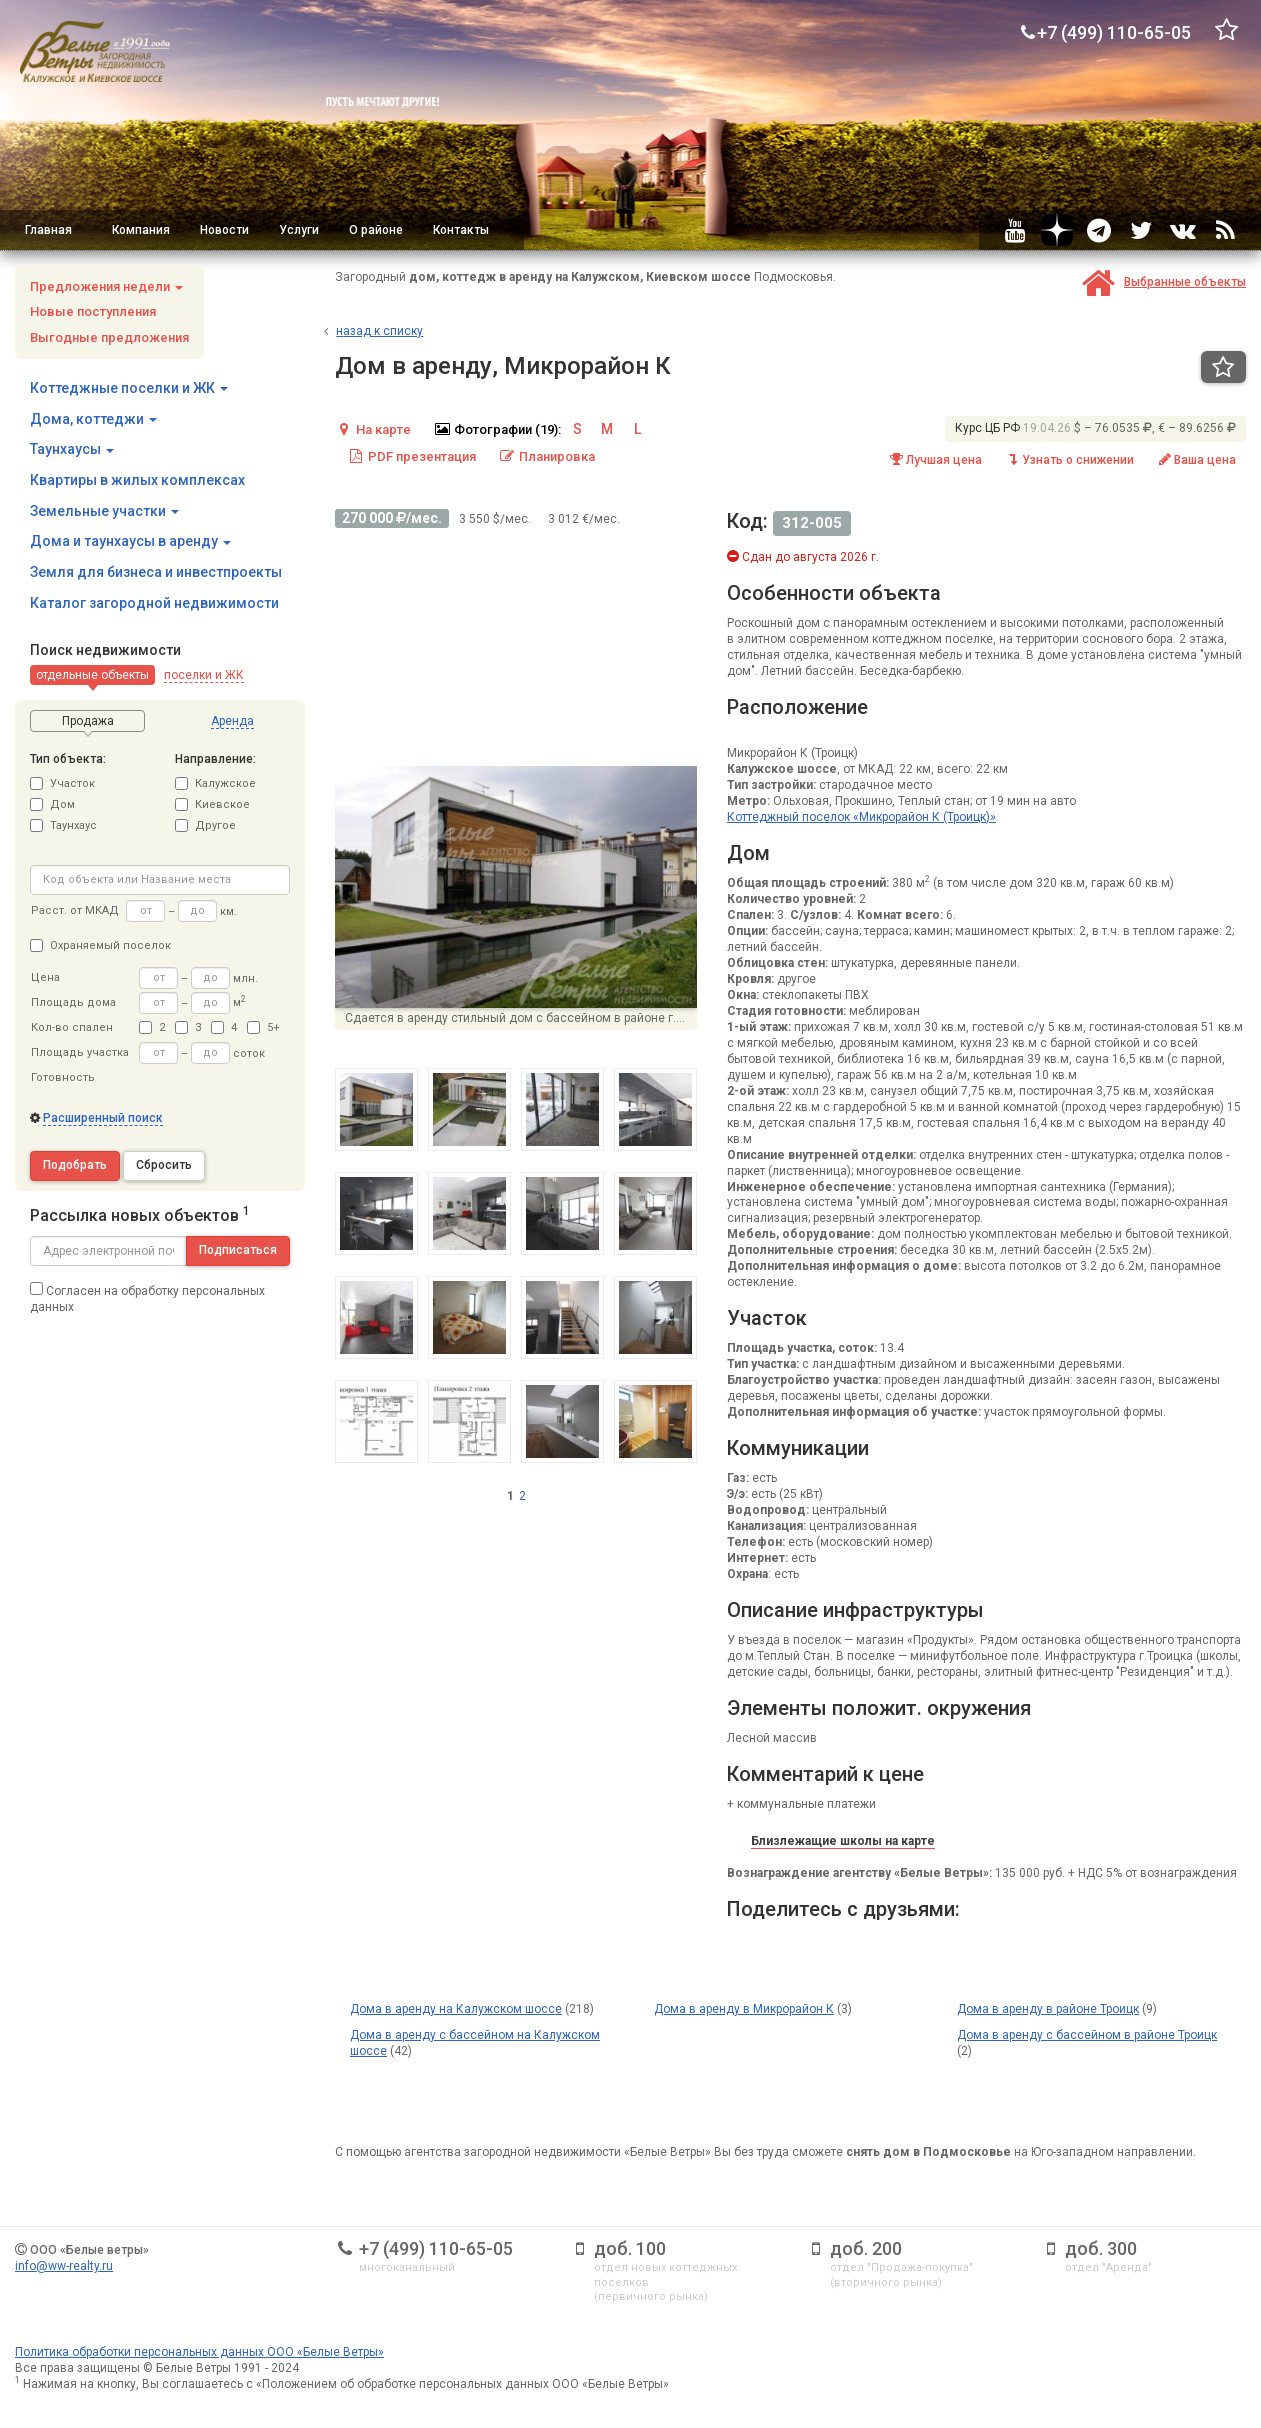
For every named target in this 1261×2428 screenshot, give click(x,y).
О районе (376, 230)
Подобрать (75, 1165)
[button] (92, 675)
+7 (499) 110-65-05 (436, 2248)
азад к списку (379, 331)
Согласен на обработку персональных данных (147, 1298)
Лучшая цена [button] (935, 459)
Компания (141, 230)
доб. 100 (630, 2248)
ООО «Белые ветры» (89, 2250)
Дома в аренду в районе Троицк (1048, 2009)
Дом (52, 804)
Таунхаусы (72, 449)
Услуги (299, 230)
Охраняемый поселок (100, 945)
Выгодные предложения (109, 337)
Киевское (212, 804)
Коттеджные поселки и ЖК (129, 388)
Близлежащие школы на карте (843, 1841)
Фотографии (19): (497, 429)
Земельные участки (104, 511)
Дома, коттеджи (93, 419)
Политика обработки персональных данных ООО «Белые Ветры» (199, 2352)
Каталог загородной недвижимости (154, 603)
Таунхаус (63, 825)
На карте (373, 429)
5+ (263, 1027)
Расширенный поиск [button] (103, 1118)
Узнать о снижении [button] (1069, 459)
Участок (62, 783)
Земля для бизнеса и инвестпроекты (156, 572)
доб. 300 (1101, 2248)
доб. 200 (866, 2248)
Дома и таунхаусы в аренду (130, 541)
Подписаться (238, 1250)
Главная (48, 230)
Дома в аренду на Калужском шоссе (456, 2009)
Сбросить (164, 1165)
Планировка (546, 456)
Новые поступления (93, 311)
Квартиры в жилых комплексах (137, 480)
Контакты (461, 230)
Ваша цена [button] (1196, 459)
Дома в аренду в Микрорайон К (744, 2009)
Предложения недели (106, 286)
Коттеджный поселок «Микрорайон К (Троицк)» (861, 817)
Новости (224, 230)
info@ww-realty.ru (64, 2266)
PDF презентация (411, 456)
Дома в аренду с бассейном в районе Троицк (1087, 2035)
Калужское (215, 783)
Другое (205, 825)
